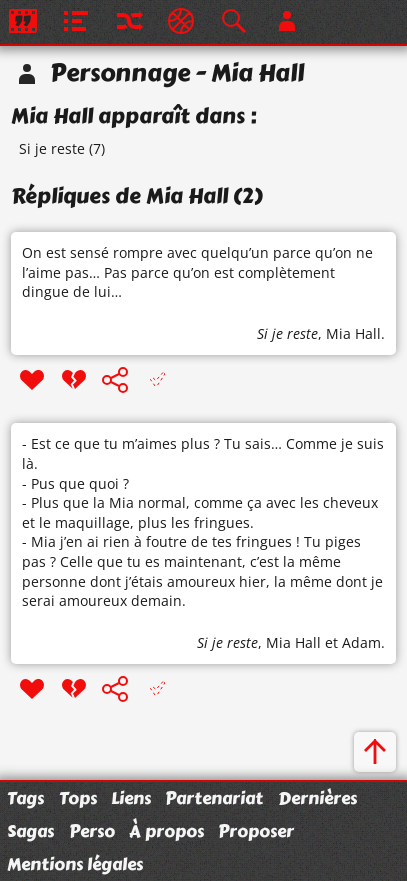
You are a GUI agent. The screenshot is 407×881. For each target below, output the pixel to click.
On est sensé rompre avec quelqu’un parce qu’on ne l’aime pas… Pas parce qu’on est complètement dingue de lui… (197, 272)
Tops (78, 798)
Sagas (30, 831)
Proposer (256, 831)
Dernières (317, 798)
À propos (166, 831)
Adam (361, 642)
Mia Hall (353, 333)
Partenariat (214, 798)
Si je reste (52, 148)
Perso (92, 831)
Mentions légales (75, 864)
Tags (25, 798)
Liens (131, 798)
